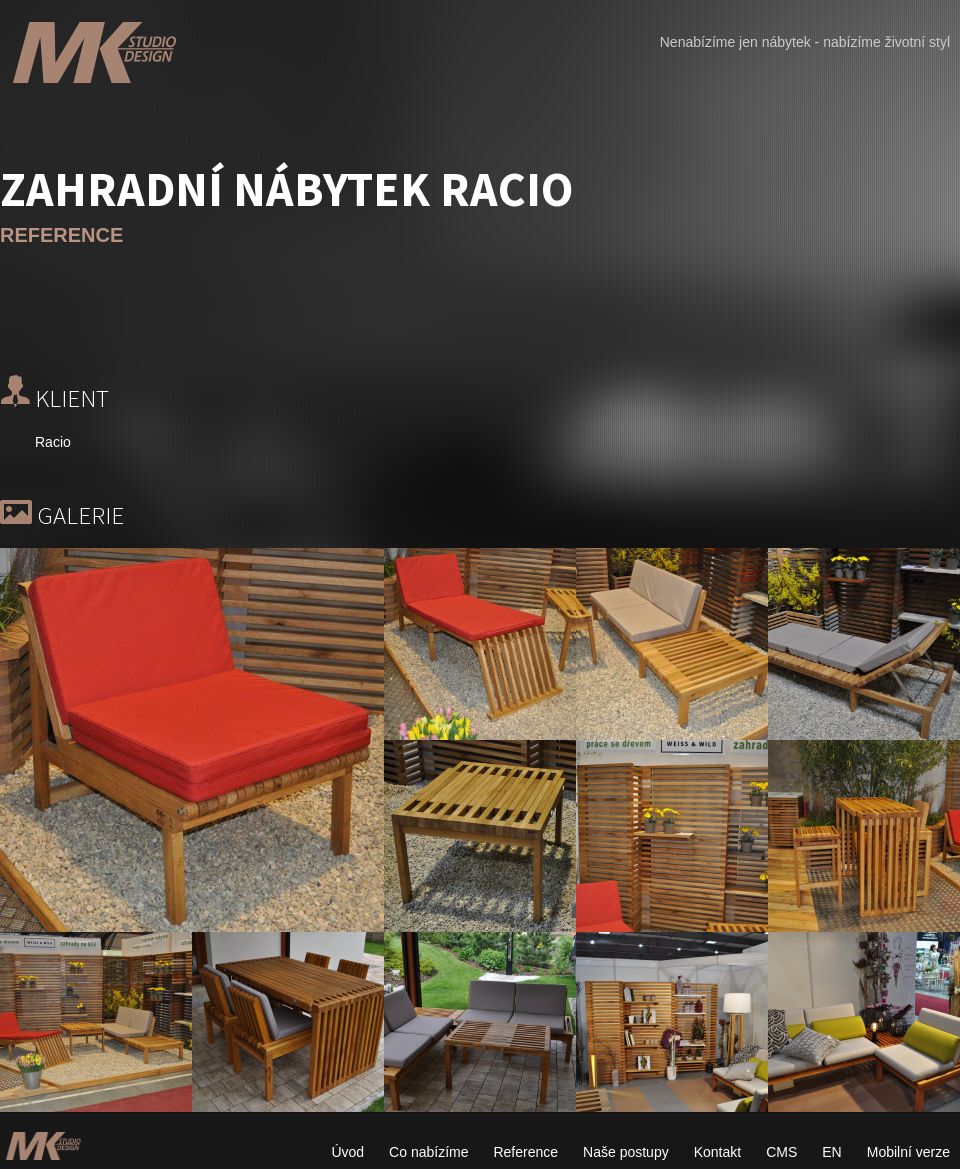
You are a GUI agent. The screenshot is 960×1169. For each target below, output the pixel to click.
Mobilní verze (908, 1152)
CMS (781, 1152)
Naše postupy (626, 1152)
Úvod (347, 1152)
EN (831, 1152)
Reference (525, 1152)
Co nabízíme (428, 1152)
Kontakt (717, 1152)
